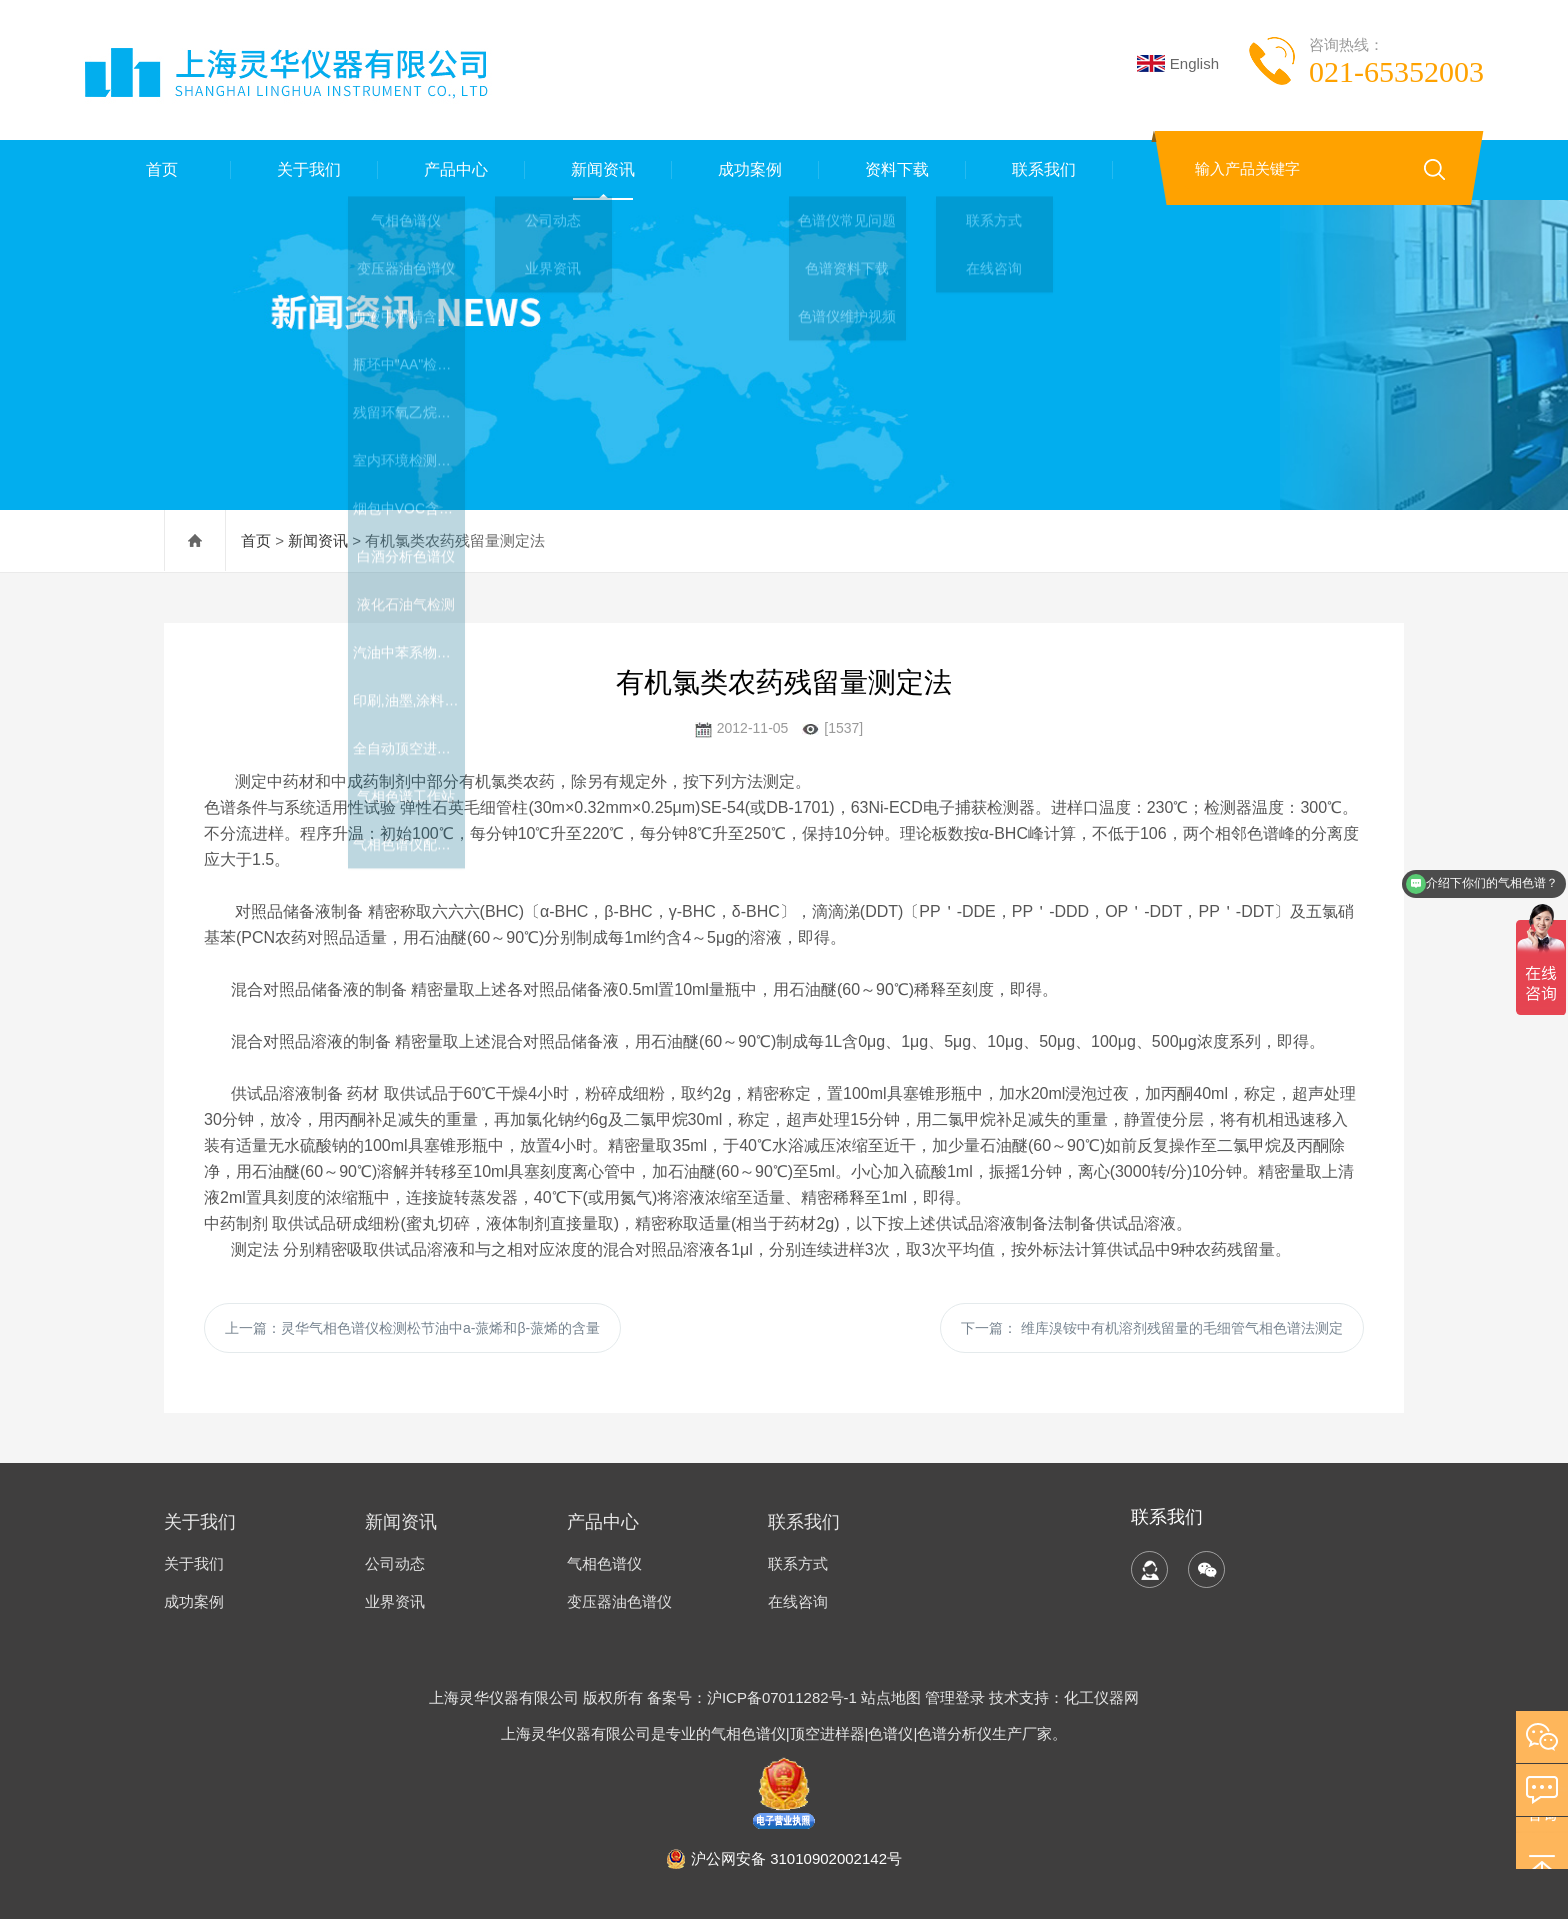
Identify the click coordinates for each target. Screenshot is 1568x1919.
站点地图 (891, 1697)
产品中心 (452, 169)
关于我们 (305, 169)
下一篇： (1152, 1328)
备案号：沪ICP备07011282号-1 (754, 1697)
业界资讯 (395, 1601)
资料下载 (893, 169)
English (1178, 63)
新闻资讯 (599, 169)
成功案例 (746, 169)
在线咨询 (798, 1601)
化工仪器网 (1101, 1697)
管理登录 (955, 1697)
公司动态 (395, 1563)
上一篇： (412, 1328)
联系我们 (1040, 169)
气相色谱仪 (604, 1563)
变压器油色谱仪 (619, 1601)
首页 (158, 169)
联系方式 (798, 1563)
